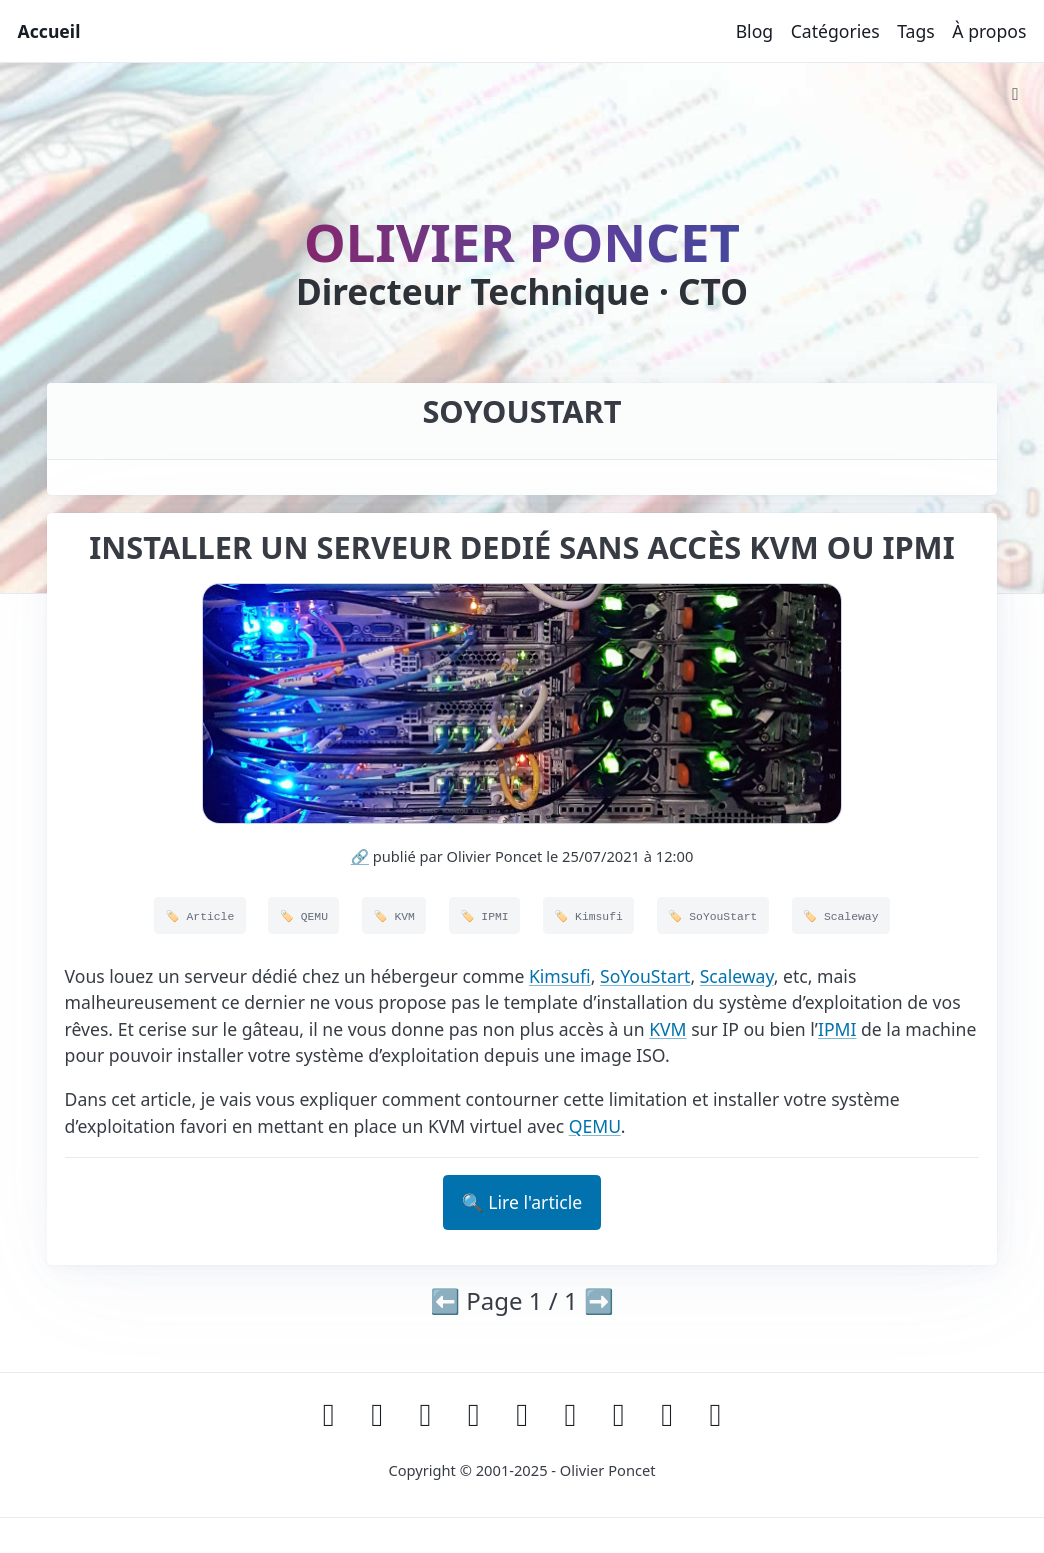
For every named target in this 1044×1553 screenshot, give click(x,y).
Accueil (49, 31)
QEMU (595, 1126)
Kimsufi (560, 976)
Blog (754, 31)
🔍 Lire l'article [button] (522, 1202)
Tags (916, 31)
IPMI (837, 1029)
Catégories (835, 31)
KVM (667, 1029)
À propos (989, 31)
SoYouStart (645, 976)
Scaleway (737, 976)
